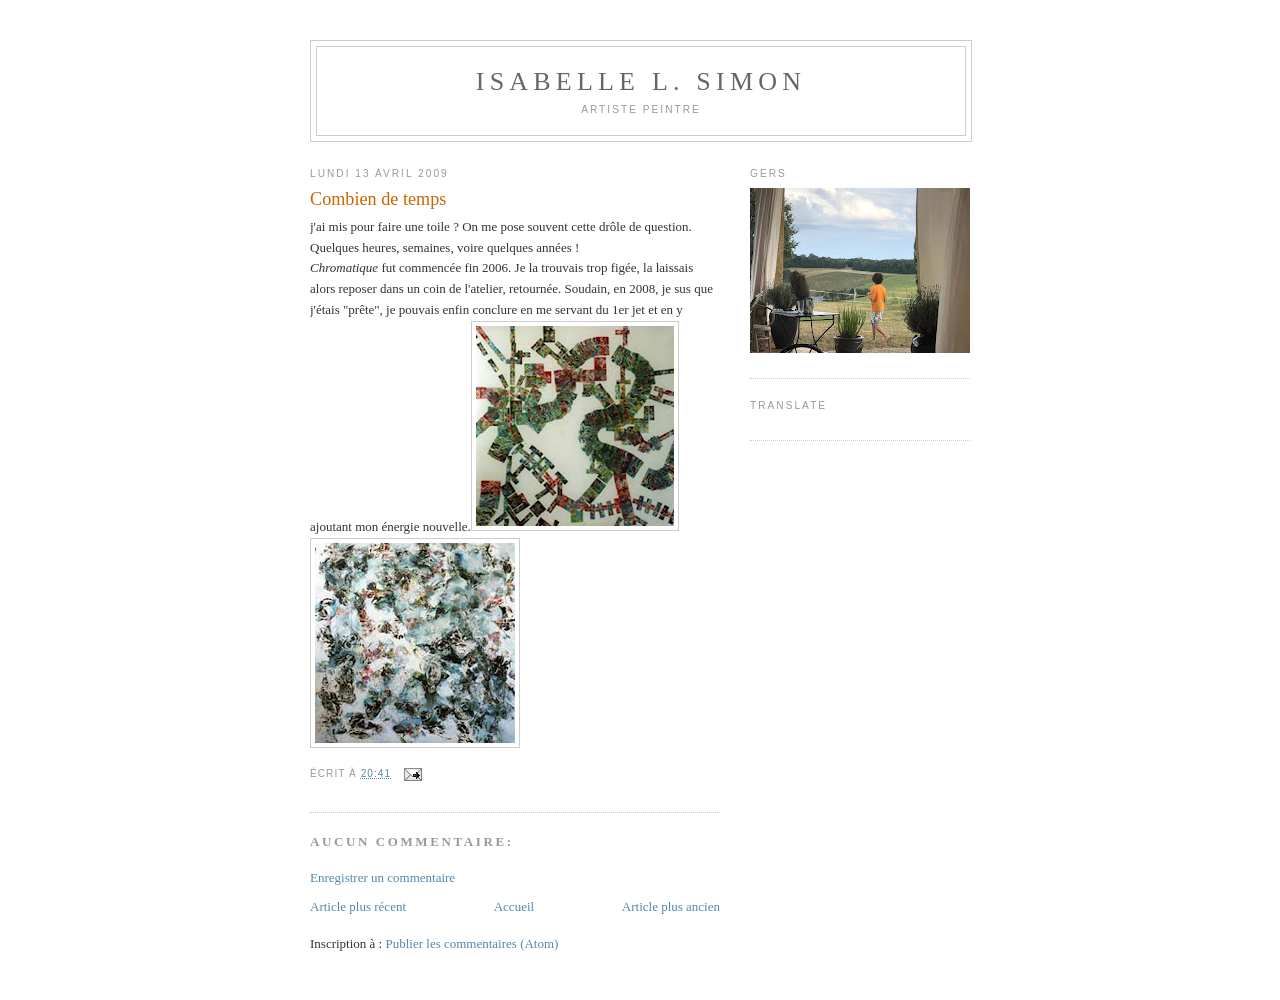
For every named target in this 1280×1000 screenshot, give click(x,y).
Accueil (514, 906)
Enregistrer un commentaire (382, 877)
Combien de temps (378, 199)
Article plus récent (358, 906)
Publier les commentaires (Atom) (471, 943)
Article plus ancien (671, 906)
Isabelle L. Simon (641, 81)
